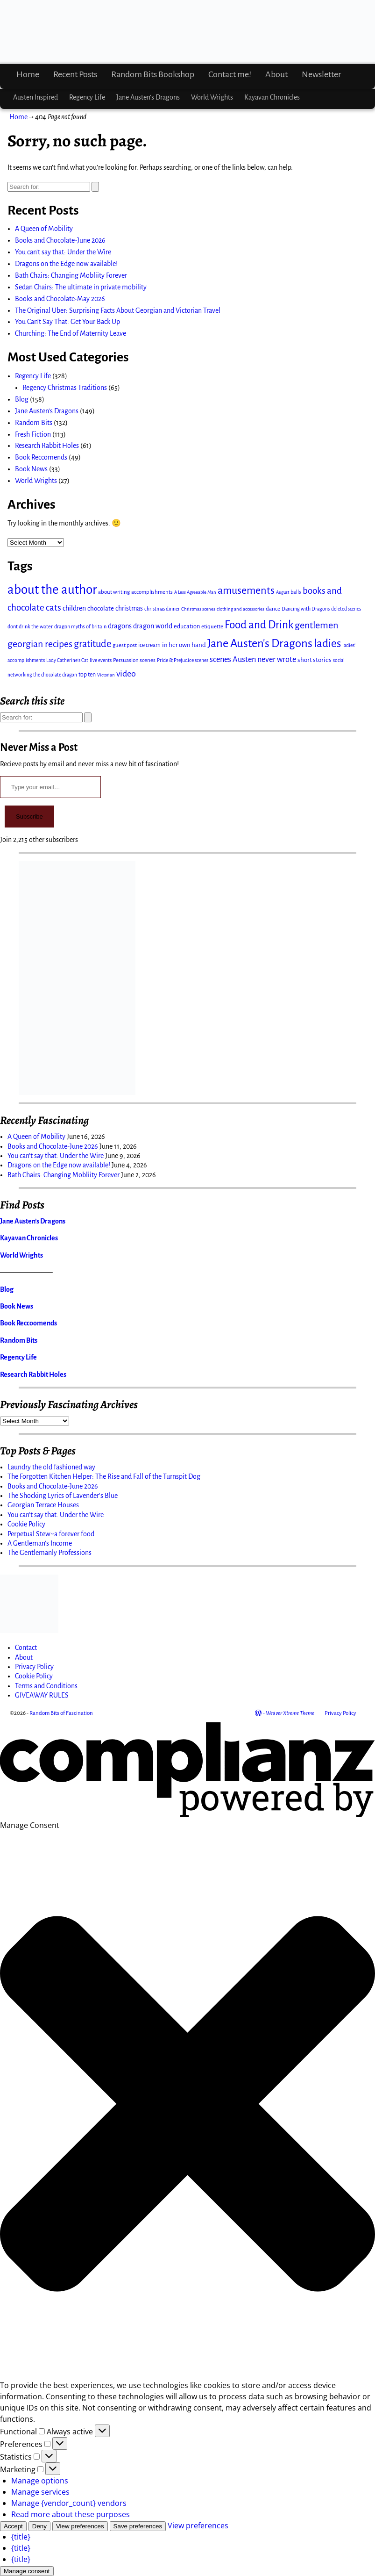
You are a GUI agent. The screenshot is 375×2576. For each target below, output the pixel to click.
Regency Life (87, 97)
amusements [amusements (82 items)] (246, 590)
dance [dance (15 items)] (273, 608)
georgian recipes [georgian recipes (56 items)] (39, 644)
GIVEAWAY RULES (42, 1695)
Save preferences (137, 2526)
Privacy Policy (34, 1666)
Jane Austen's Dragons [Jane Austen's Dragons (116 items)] (259, 643)
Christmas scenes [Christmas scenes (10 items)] (198, 609)
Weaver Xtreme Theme (290, 1713)
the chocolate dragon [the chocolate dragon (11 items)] (55, 674)
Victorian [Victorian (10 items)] (106, 674)
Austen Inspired (35, 97)
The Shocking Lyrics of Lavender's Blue (62, 1495)
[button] (187, 2105)
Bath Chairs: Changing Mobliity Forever (71, 275)
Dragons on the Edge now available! (66, 263)
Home (27, 74)
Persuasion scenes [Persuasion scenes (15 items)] (134, 660)
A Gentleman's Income (39, 1543)
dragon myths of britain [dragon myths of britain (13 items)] (80, 626)
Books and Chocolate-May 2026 (60, 298)
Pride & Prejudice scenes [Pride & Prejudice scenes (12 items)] (182, 660)
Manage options (39, 2480)
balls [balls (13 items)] (295, 592)
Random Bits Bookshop (152, 74)
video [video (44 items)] (126, 673)
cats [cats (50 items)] (53, 607)
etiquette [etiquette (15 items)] (212, 626)
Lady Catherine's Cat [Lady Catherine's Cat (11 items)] (67, 660)
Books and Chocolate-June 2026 (60, 240)
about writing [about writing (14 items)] (114, 592)
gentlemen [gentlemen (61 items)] (316, 625)
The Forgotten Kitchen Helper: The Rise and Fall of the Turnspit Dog (103, 1476)
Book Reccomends (41, 457)
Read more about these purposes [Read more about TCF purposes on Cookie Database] (70, 2514)
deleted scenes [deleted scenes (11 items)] (346, 609)
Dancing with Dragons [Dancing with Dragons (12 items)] (306, 609)
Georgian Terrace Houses (43, 1505)
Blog (21, 399)
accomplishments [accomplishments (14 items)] (152, 592)
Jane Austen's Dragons (46, 411)
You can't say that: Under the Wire (55, 1514)
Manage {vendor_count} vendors (69, 2503)
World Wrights (212, 97)
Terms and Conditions (46, 1686)
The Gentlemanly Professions (49, 1552)
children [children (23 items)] (74, 608)
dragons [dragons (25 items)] (120, 626)
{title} (20, 2537)
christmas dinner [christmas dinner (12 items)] (162, 609)
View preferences (80, 2526)
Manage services (40, 2492)
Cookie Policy (26, 1524)
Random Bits (33, 422)
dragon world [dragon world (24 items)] (152, 626)
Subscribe (29, 816)
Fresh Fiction (33, 434)
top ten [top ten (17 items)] (87, 674)
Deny (39, 2526)
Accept (13, 2526)
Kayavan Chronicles (272, 97)
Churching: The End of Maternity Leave (70, 333)
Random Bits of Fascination (61, 1713)
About (276, 74)
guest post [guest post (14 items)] (125, 645)
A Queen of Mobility (44, 228)
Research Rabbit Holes (47, 445)
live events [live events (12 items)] (101, 660)
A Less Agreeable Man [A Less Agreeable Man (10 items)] (195, 592)
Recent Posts (75, 74)
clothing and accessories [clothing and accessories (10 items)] (240, 609)
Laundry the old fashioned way (51, 1467)
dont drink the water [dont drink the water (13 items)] (30, 626)
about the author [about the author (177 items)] (52, 590)
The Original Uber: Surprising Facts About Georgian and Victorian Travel (117, 310)
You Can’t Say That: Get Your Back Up (67, 321)
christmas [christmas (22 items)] (129, 608)
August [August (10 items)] (282, 592)
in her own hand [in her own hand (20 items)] (184, 644)
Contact (26, 1647)
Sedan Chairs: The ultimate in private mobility (81, 287)
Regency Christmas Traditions (64, 387)
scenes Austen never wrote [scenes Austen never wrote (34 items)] (253, 659)
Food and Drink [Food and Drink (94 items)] (259, 625)
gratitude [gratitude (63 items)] (92, 644)
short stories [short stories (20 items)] (314, 659)
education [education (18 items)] (187, 626)
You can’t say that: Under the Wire (63, 252)
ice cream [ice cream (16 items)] (149, 645)
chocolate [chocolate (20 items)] (100, 608)
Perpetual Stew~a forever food (50, 1534)
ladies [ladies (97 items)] (327, 643)
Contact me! (229, 74)
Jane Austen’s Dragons (148, 97)
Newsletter (321, 74)
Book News (31, 469)
